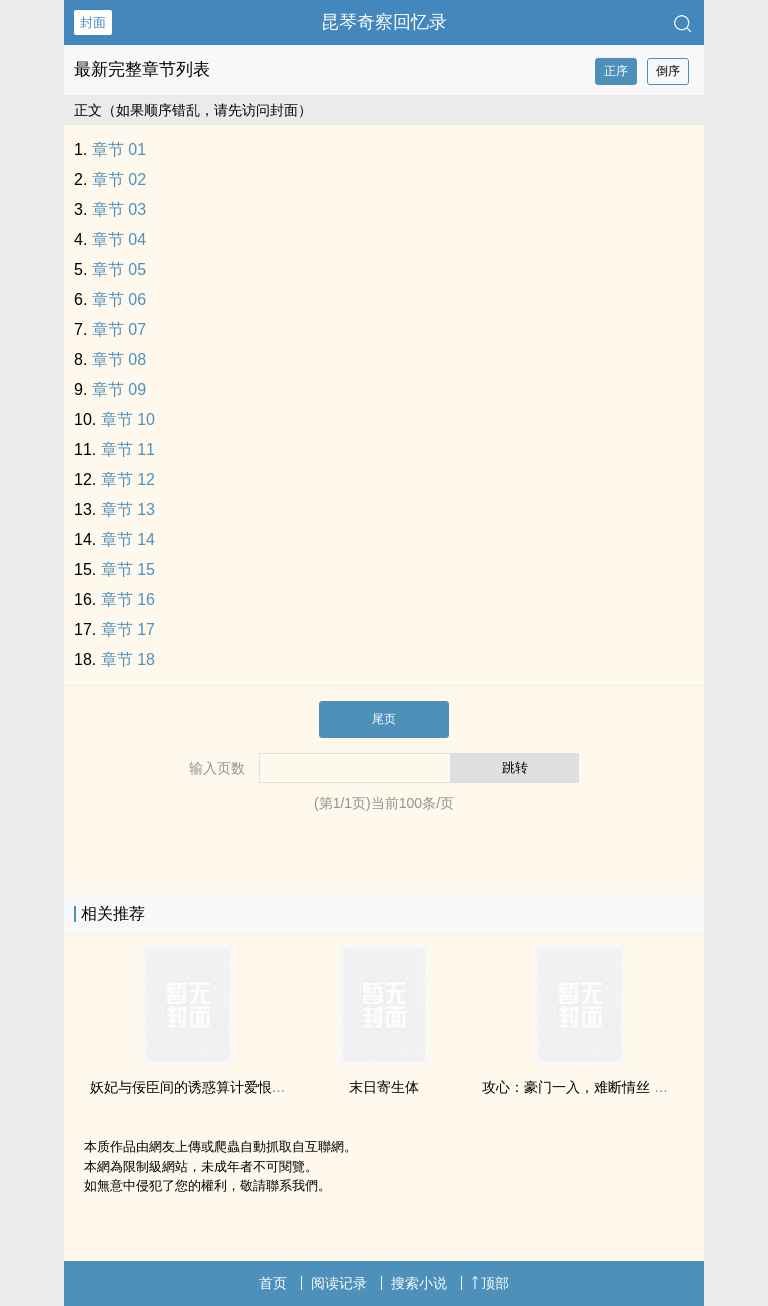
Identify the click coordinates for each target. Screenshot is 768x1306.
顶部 (490, 1283)
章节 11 (128, 449)
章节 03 (119, 209)
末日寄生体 (384, 1087)
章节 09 (119, 389)
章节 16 (128, 599)
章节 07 (119, 329)
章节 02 (119, 179)
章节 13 (128, 509)
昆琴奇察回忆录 (384, 22)
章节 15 (128, 569)
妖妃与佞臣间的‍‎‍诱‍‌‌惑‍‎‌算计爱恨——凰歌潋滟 (223, 1087)
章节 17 (128, 629)
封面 (93, 22)
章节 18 (128, 659)
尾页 (384, 719)
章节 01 (119, 149)
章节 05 (119, 269)
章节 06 (119, 299)
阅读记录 (339, 1283)
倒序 (668, 71)
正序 (616, 71)
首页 (273, 1283)
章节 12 (128, 479)
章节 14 (128, 539)
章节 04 (119, 239)
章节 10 (128, 419)
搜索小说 (419, 1283)
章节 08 (119, 359)
